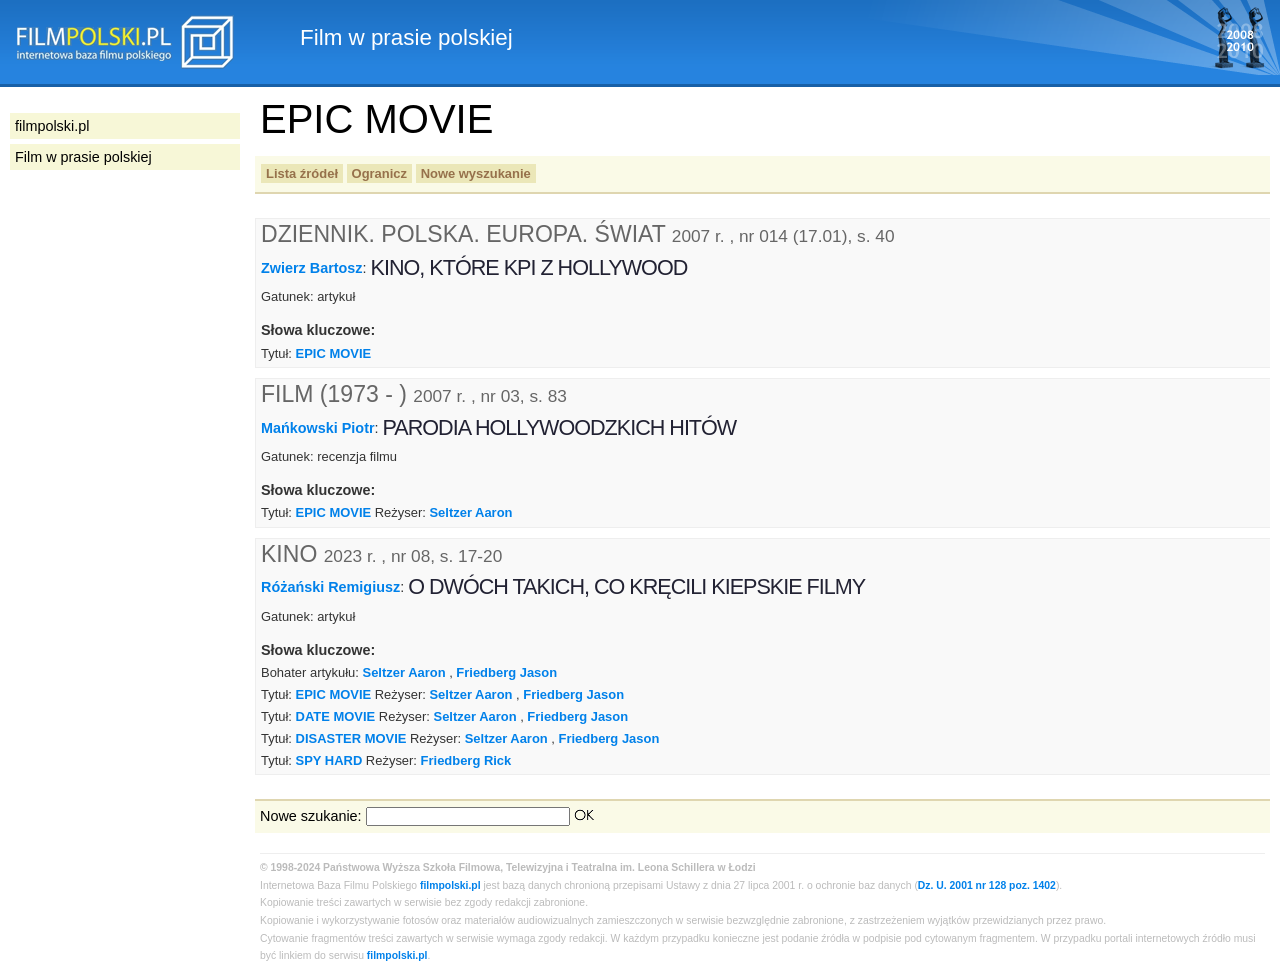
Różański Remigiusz (330, 587)
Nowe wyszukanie (476, 173)
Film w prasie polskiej (83, 157)
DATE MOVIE (336, 716)
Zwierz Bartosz (312, 268)
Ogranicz (379, 173)
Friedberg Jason (506, 672)
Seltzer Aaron (470, 512)
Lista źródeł (302, 173)
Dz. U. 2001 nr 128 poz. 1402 (987, 885)
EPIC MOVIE (334, 353)
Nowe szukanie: (311, 816)
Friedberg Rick (466, 760)
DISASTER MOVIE (351, 738)
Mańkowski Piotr (318, 427)
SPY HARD (329, 760)
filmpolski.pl (450, 885)
